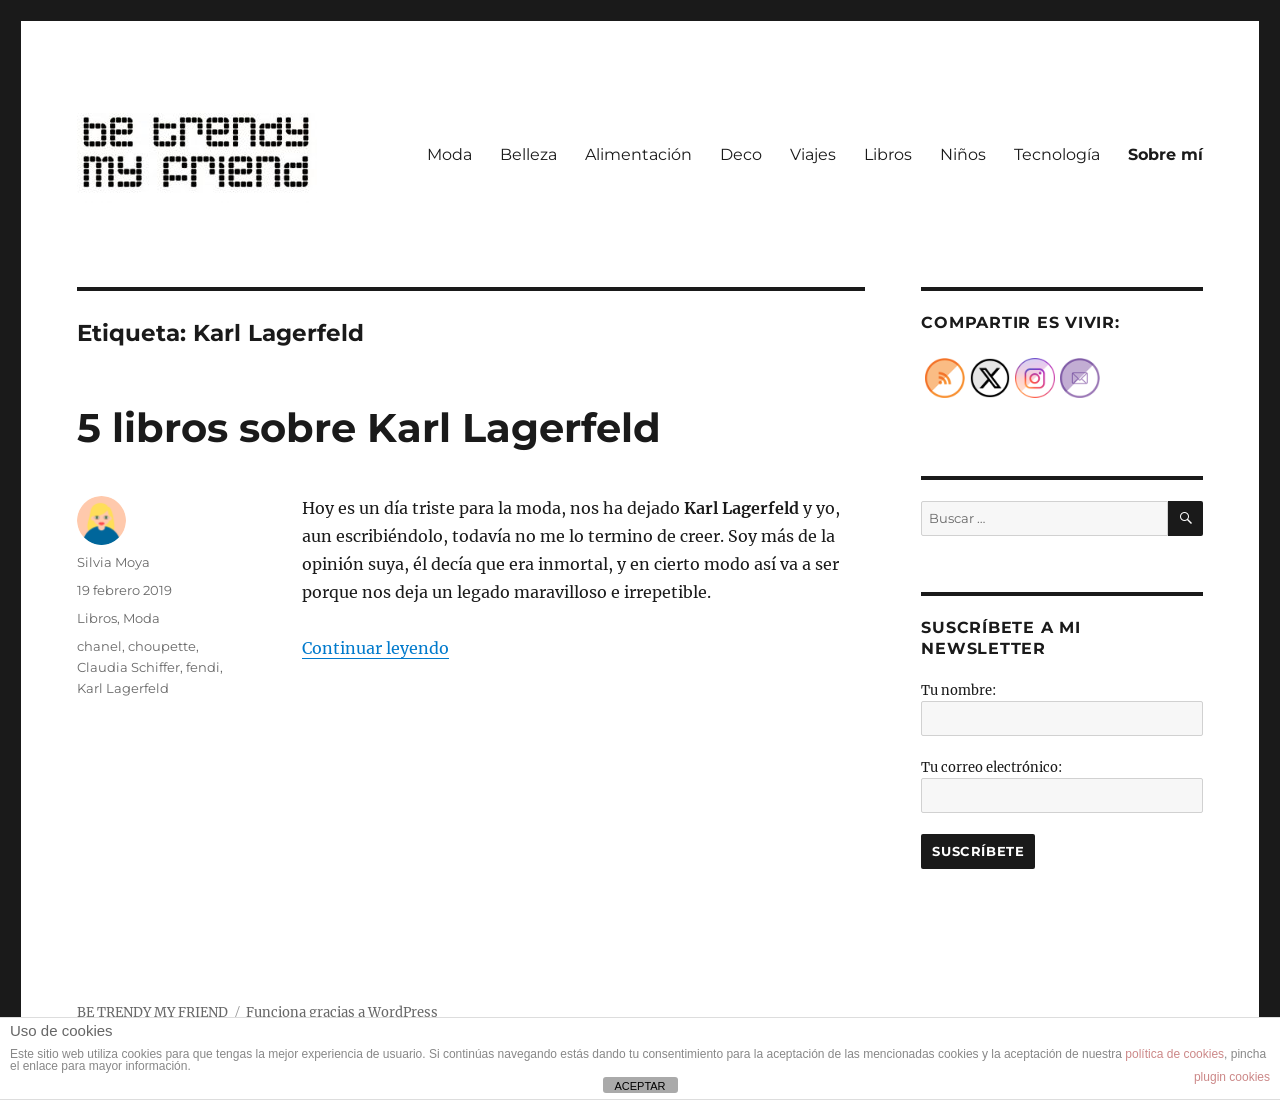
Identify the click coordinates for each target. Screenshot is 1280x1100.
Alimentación (638, 154)
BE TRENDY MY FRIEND (152, 1012)
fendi (203, 667)
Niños (963, 154)
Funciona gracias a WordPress (342, 1012)
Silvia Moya (113, 562)
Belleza (528, 154)
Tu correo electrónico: (991, 767)
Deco (741, 154)
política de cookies (1174, 1054)
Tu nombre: (958, 690)
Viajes (813, 154)
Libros (888, 154)
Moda (449, 154)
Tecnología (1057, 154)
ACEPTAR (639, 1086)
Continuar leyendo (375, 648)
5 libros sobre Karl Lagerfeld (369, 427)
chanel (99, 646)
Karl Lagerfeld (123, 688)
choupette (162, 646)
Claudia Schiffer (128, 667)
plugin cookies (1232, 1077)
